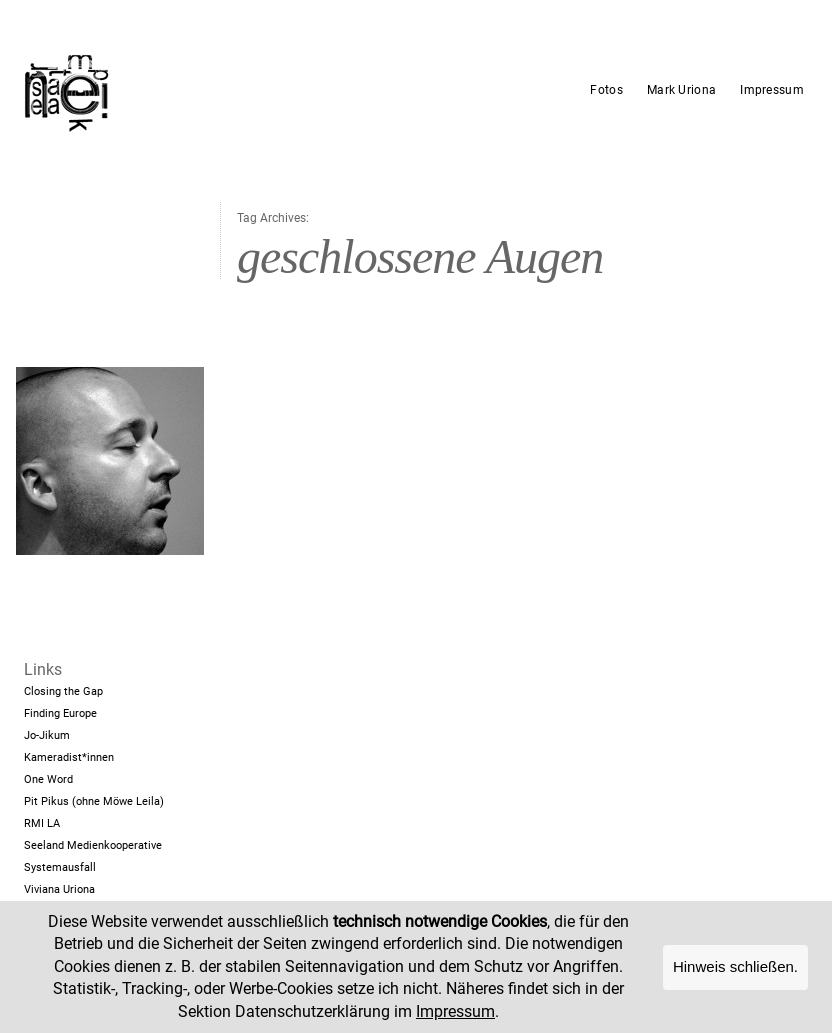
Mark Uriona (681, 90)
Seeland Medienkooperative (93, 845)
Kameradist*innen (69, 757)
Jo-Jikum (47, 735)
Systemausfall (60, 867)
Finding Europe (60, 713)
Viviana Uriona (59, 889)
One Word (48, 779)
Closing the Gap (63, 691)
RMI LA (42, 823)
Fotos (606, 90)
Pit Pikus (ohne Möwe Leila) (94, 801)
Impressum (772, 90)
